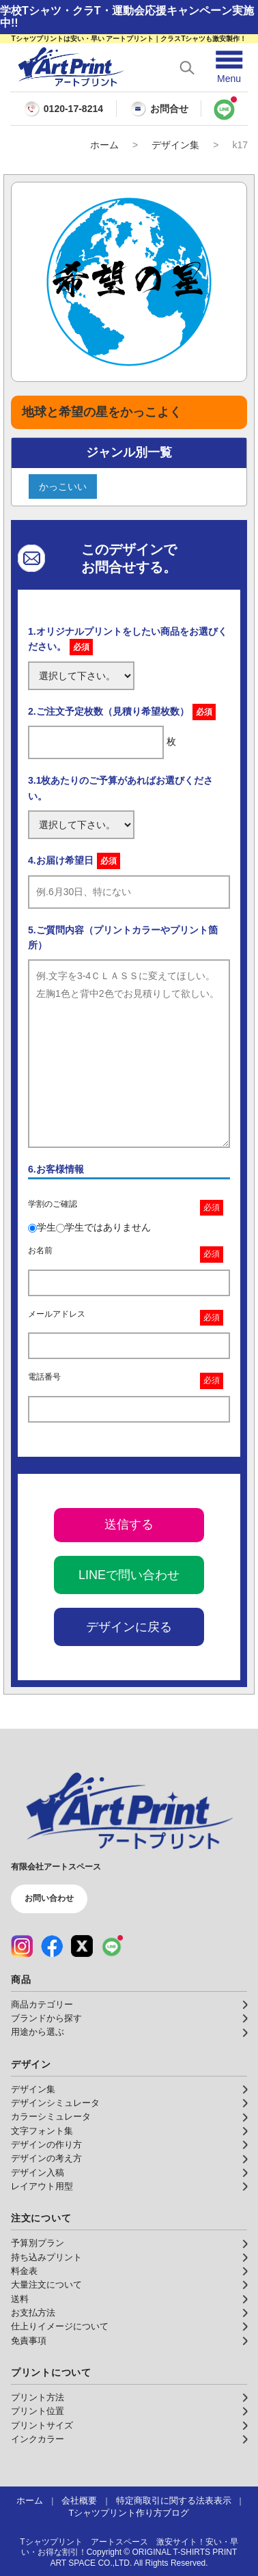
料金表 (24, 2271)
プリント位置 (37, 2411)
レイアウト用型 (42, 2186)
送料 (20, 2299)
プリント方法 (37, 2397)
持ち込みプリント (46, 2257)
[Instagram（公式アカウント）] (22, 1946)
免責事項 (28, 2341)
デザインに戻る (129, 1627)
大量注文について (46, 2285)
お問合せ (159, 108)
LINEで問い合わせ (129, 1575)
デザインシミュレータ (55, 2103)
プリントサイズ (42, 2425)
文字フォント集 (42, 2131)
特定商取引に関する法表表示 (173, 2501)
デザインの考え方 (46, 2158)
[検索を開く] (187, 68)
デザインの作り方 (46, 2145)
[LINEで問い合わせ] (224, 108)
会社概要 (79, 2501)
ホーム (104, 144)
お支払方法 (33, 2313)
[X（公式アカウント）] (82, 1946)
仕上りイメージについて (60, 2326)
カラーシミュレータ (51, 2117)
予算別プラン (37, 2243)
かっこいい (63, 486)
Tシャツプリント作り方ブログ (129, 2513)
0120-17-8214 (73, 109)
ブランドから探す (46, 2018)
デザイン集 (175, 144)
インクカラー (37, 2439)
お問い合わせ (49, 1898)
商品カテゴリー (42, 2005)
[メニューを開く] (229, 67)
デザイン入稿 (37, 2173)
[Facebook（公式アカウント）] (52, 1946)
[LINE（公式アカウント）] (112, 1946)
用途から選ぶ (37, 2032)
